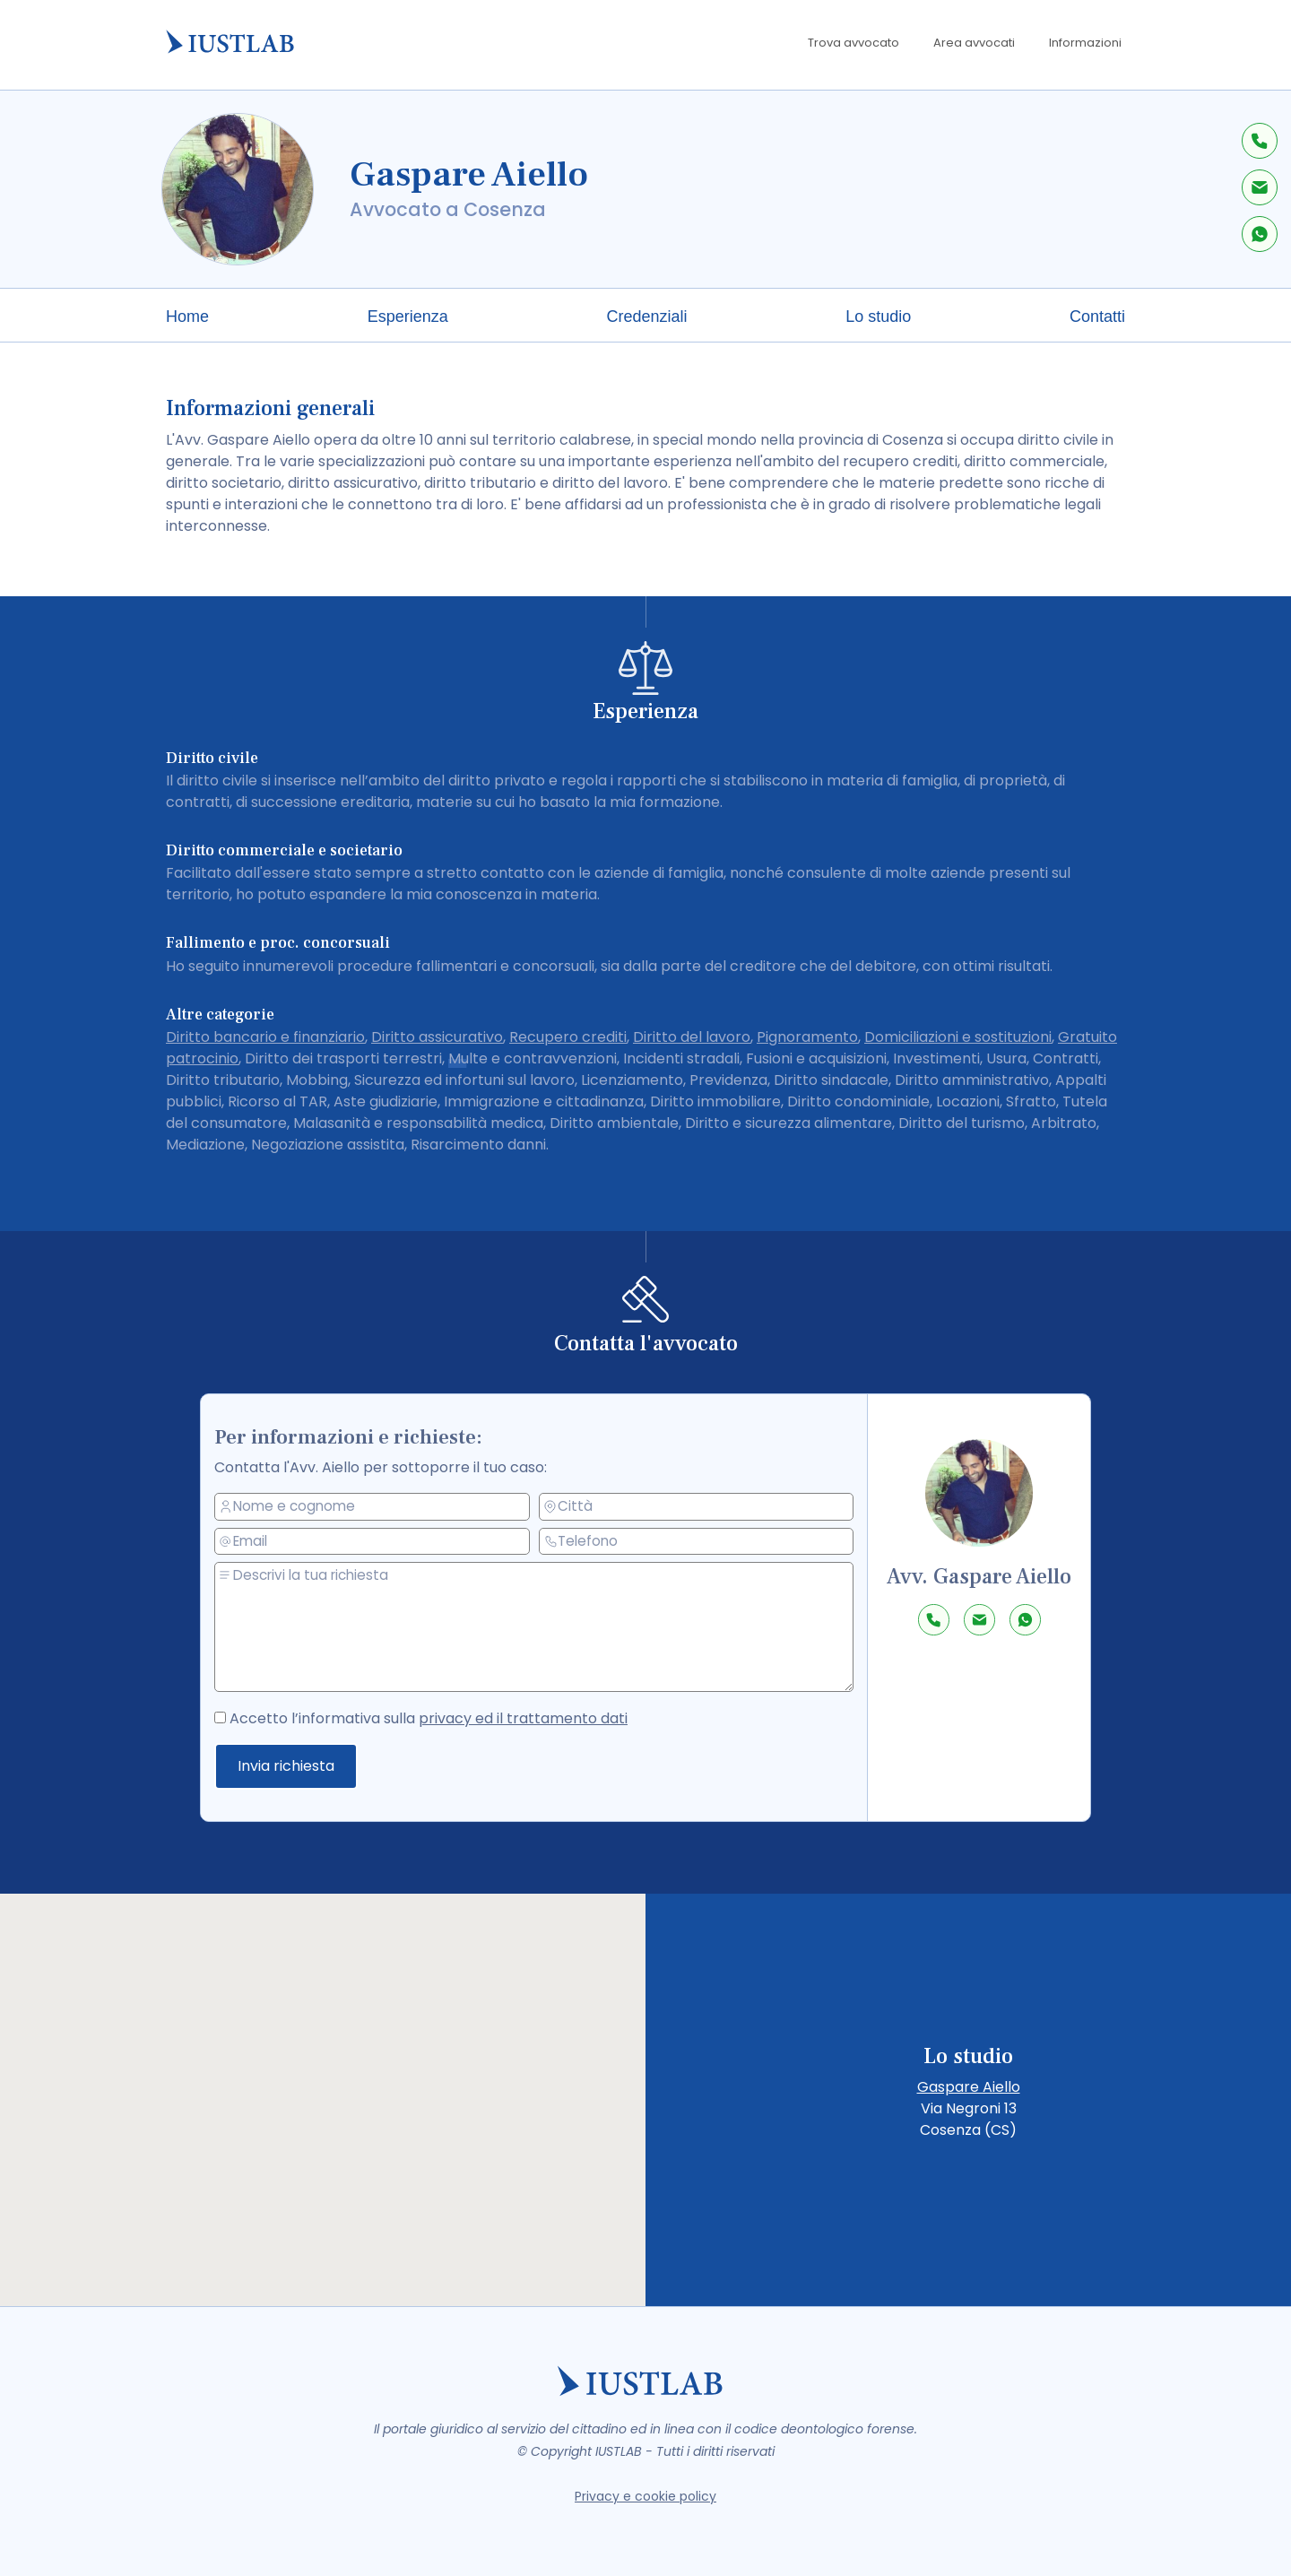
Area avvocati (974, 42)
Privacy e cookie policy (645, 2496)
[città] (697, 1506)
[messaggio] (541, 1627)
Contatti (1097, 316)
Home (187, 316)
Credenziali (646, 316)
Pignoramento (807, 1037)
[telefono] (697, 1540)
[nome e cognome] (380, 1508)
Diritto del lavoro (691, 1037)
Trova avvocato (853, 42)
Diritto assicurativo (437, 1037)
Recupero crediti (568, 1037)
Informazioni (1085, 42)
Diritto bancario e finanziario (265, 1037)
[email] (380, 1542)
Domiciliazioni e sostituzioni (958, 1037)
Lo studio (878, 316)
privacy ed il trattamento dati (525, 1718)
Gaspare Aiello (968, 2087)
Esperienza (408, 316)
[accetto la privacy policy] (234, 1715)
